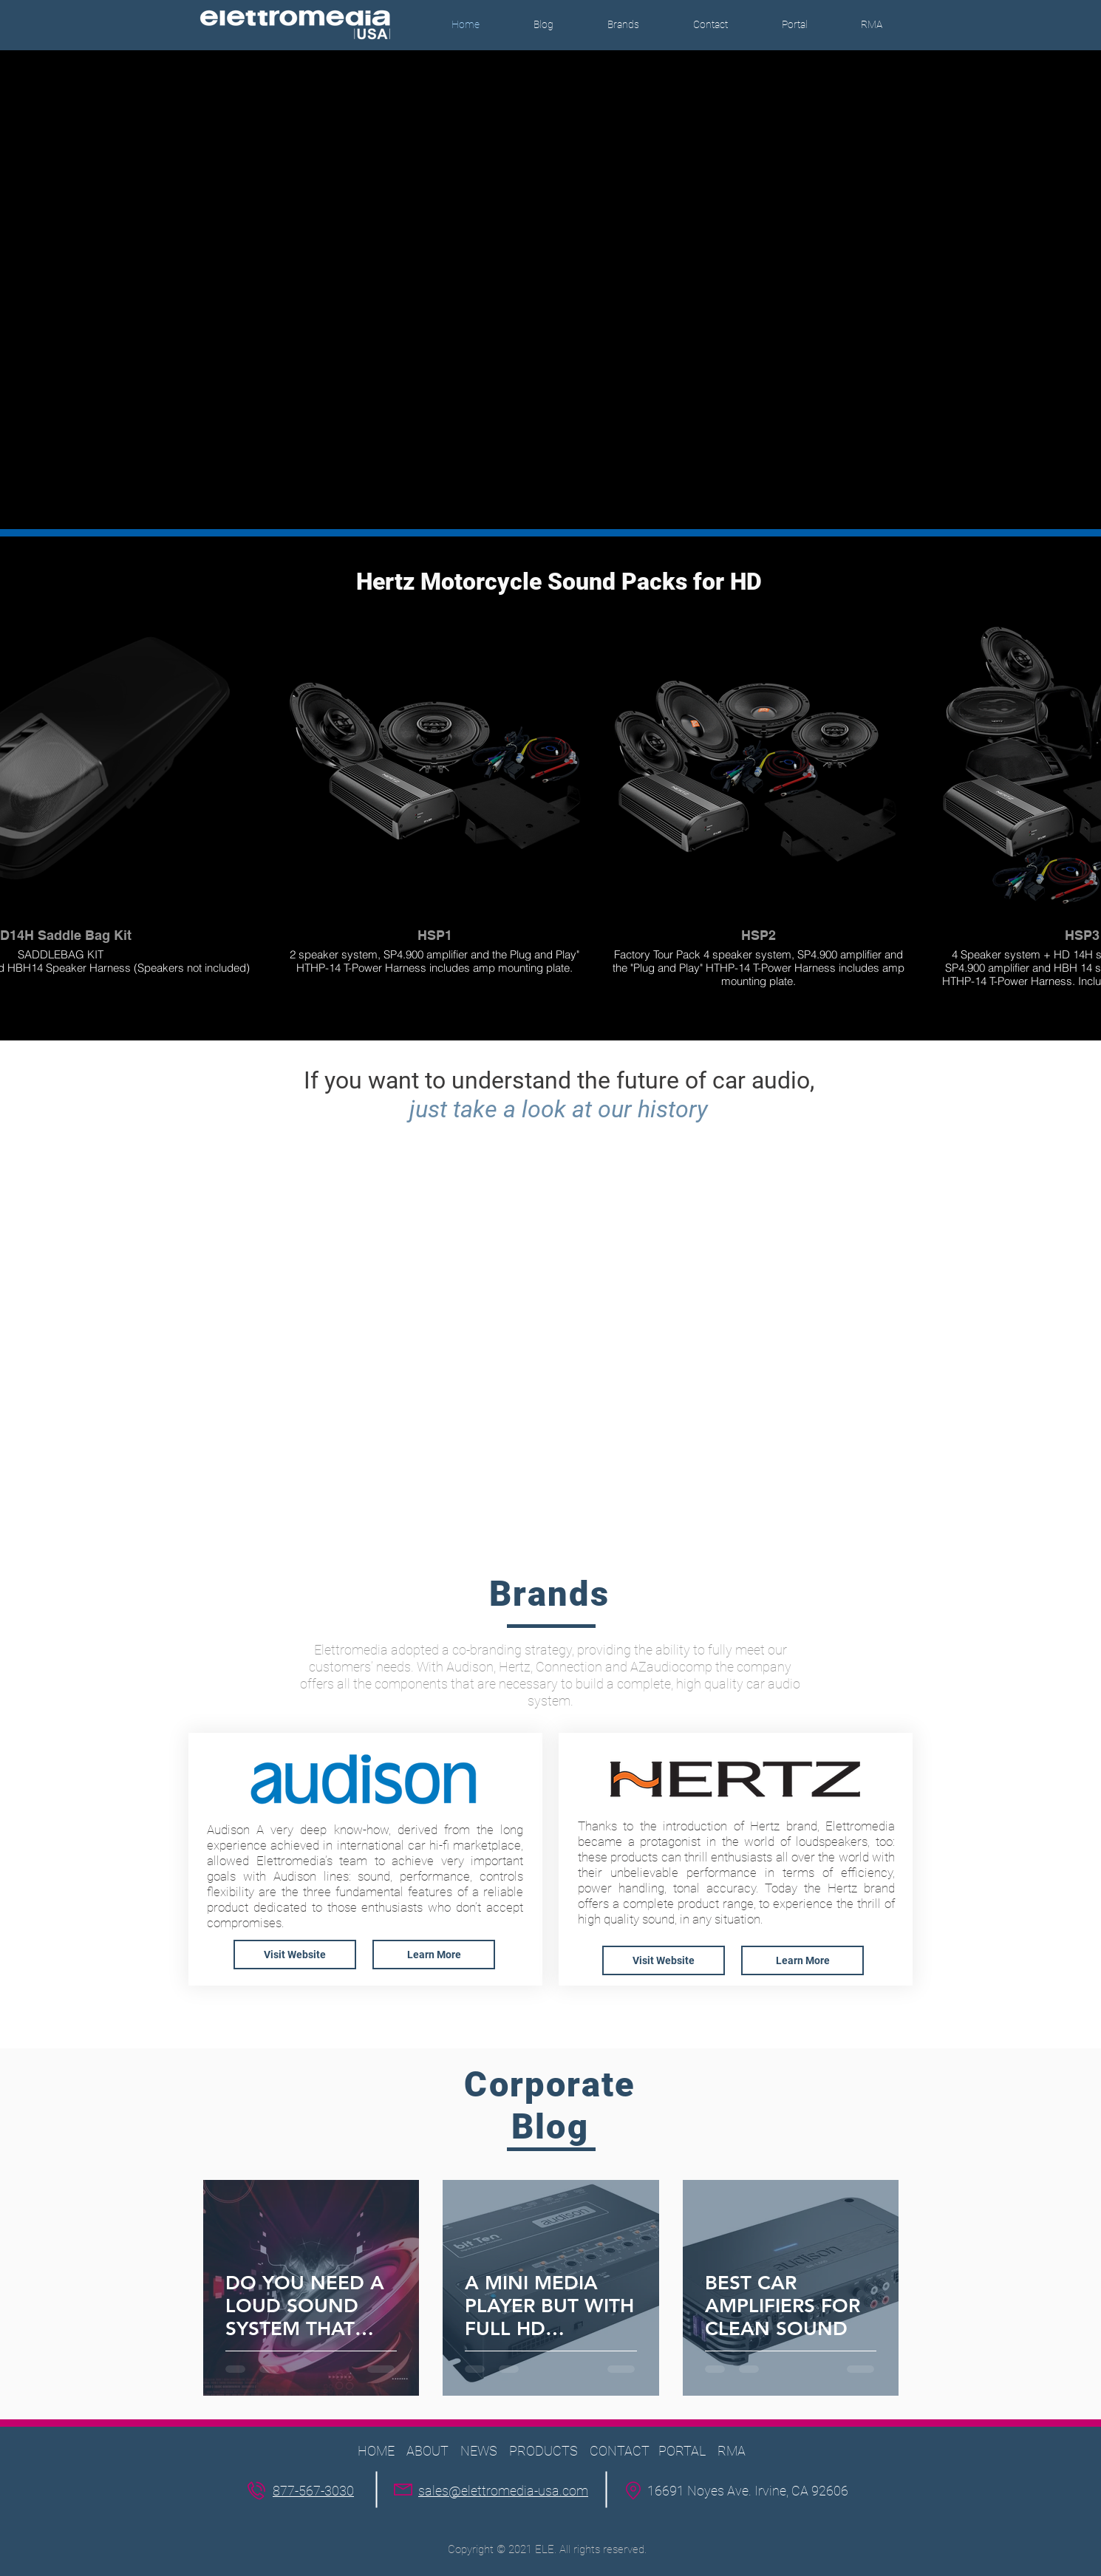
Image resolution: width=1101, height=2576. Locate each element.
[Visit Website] (295, 1954)
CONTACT (621, 2451)
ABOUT (427, 2451)
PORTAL (682, 2451)
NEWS (478, 2451)
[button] (623, 24)
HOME (376, 2451)
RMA (731, 2451)
